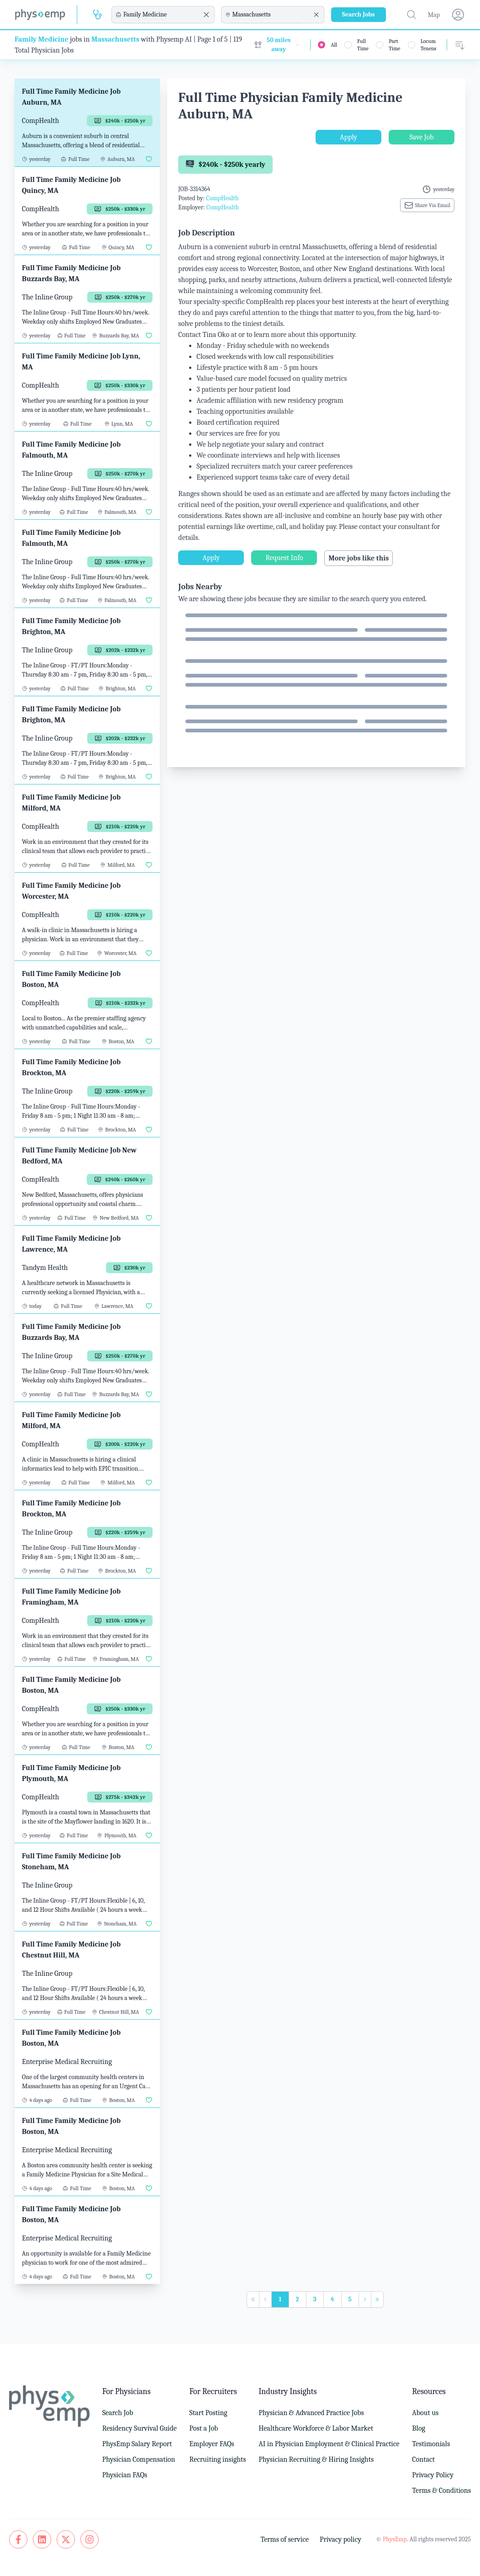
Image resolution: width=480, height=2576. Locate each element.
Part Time (394, 45)
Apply (348, 137)
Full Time (363, 45)
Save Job (421, 137)
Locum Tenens (429, 45)
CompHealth (222, 198)
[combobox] (161, 14)
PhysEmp (395, 2539)
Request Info (284, 558)
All (334, 45)
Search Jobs (358, 14)
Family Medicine (42, 39)
